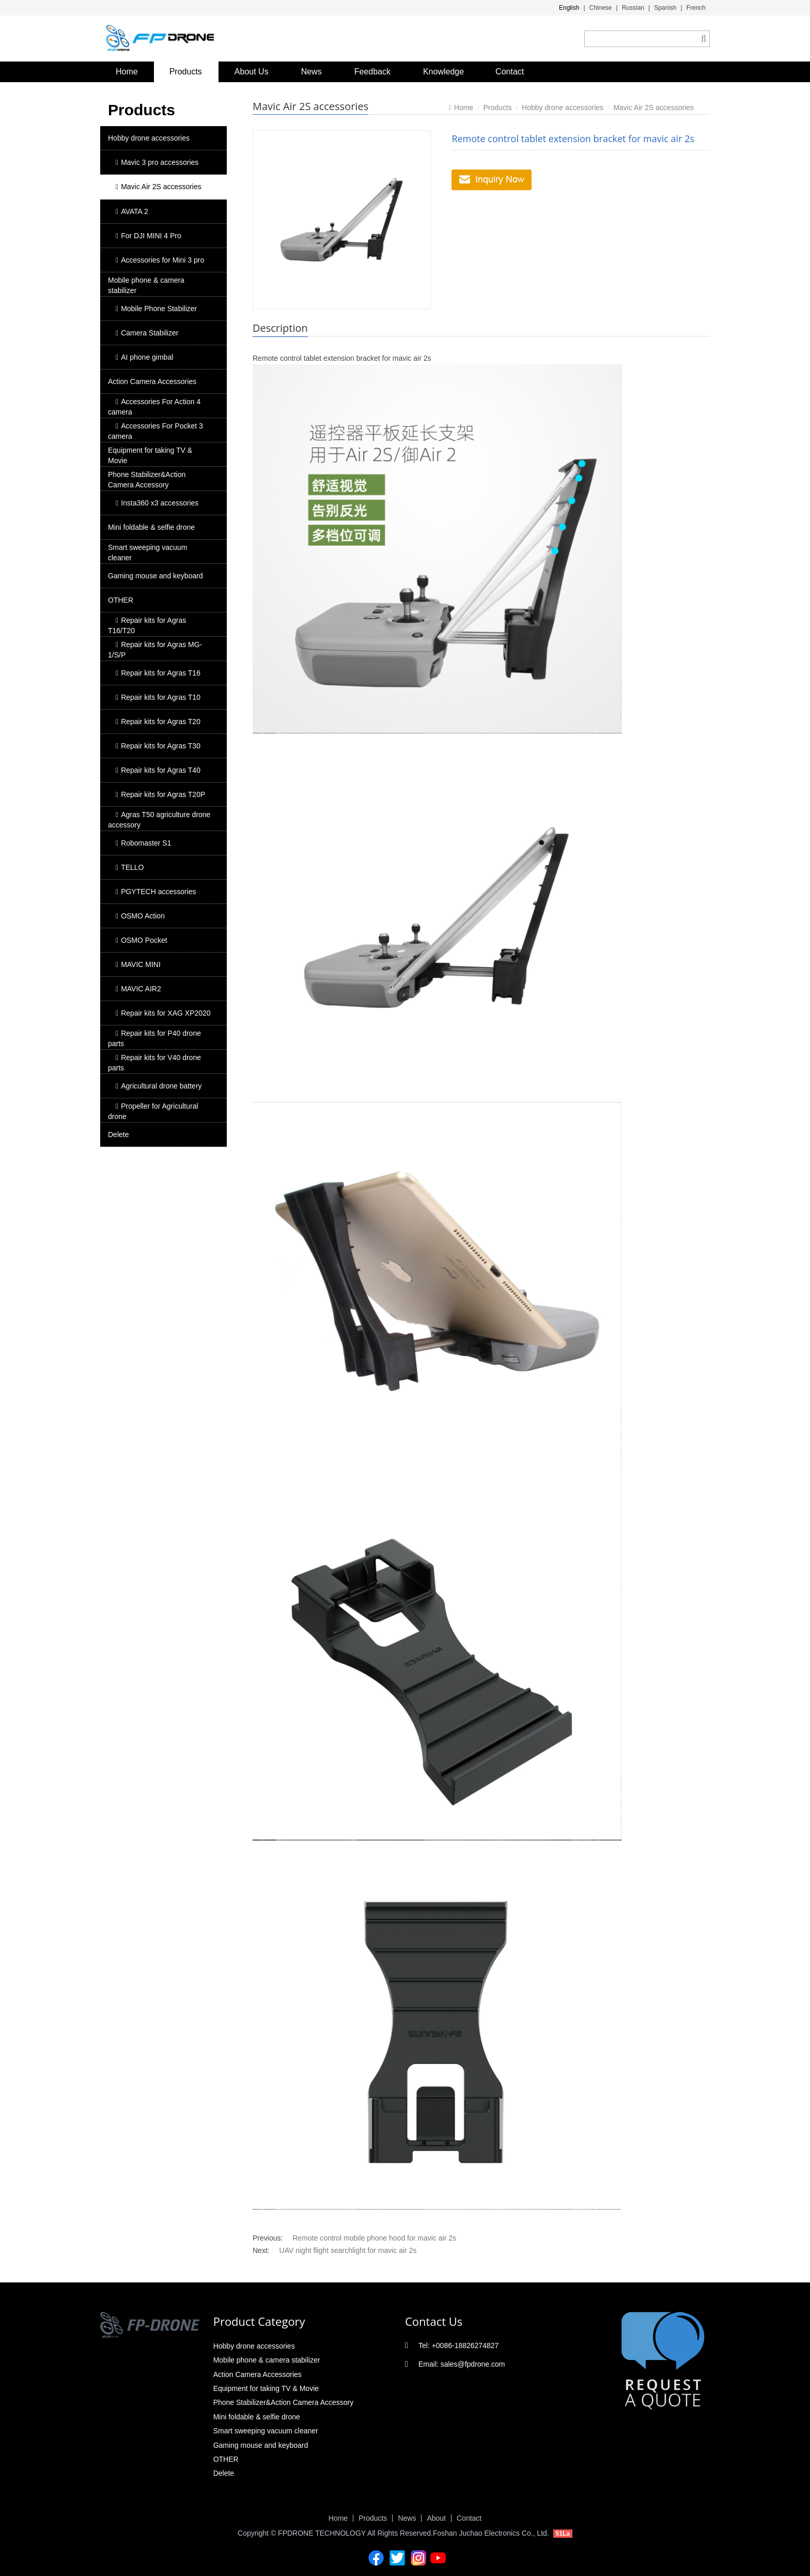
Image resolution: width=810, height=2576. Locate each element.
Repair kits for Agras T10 (158, 697)
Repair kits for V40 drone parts (154, 1062)
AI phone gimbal (144, 357)
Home (127, 71)
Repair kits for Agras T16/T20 (147, 625)
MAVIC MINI (138, 964)
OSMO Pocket (141, 940)
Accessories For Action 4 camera (154, 406)
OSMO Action (140, 916)
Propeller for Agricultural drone (153, 1111)
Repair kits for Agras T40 (158, 770)
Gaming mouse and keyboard (155, 576)
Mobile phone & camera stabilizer (146, 285)
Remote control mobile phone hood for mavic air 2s (374, 2238)
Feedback (372, 71)
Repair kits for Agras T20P (160, 794)
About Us (252, 71)
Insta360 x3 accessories (157, 503)
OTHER (120, 600)
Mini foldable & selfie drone (151, 527)
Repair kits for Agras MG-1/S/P (155, 649)
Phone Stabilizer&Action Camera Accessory (146, 479)
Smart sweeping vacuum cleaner (147, 552)
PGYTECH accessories (156, 891)
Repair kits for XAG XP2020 (163, 1013)
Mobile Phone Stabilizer (156, 308)
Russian (633, 7)
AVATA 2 (132, 211)
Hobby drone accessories (149, 138)
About (436, 2518)
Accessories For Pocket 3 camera (155, 431)
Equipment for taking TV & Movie (150, 455)
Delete (118, 1134)
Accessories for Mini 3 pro (160, 260)
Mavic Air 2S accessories (158, 186)
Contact (509, 71)
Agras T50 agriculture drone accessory (159, 819)
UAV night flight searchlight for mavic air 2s (348, 2250)
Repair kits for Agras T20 (158, 721)
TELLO (130, 867)
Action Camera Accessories (152, 381)
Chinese (600, 7)
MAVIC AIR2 (138, 989)
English (569, 7)
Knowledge (443, 71)
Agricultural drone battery (159, 1086)
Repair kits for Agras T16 (158, 673)
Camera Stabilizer (147, 333)
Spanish (665, 7)
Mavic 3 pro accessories (157, 162)
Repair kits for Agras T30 (158, 746)
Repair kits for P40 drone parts (154, 1038)
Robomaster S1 (143, 843)
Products (185, 71)
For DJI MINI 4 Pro (148, 236)
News (311, 71)
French (696, 7)
